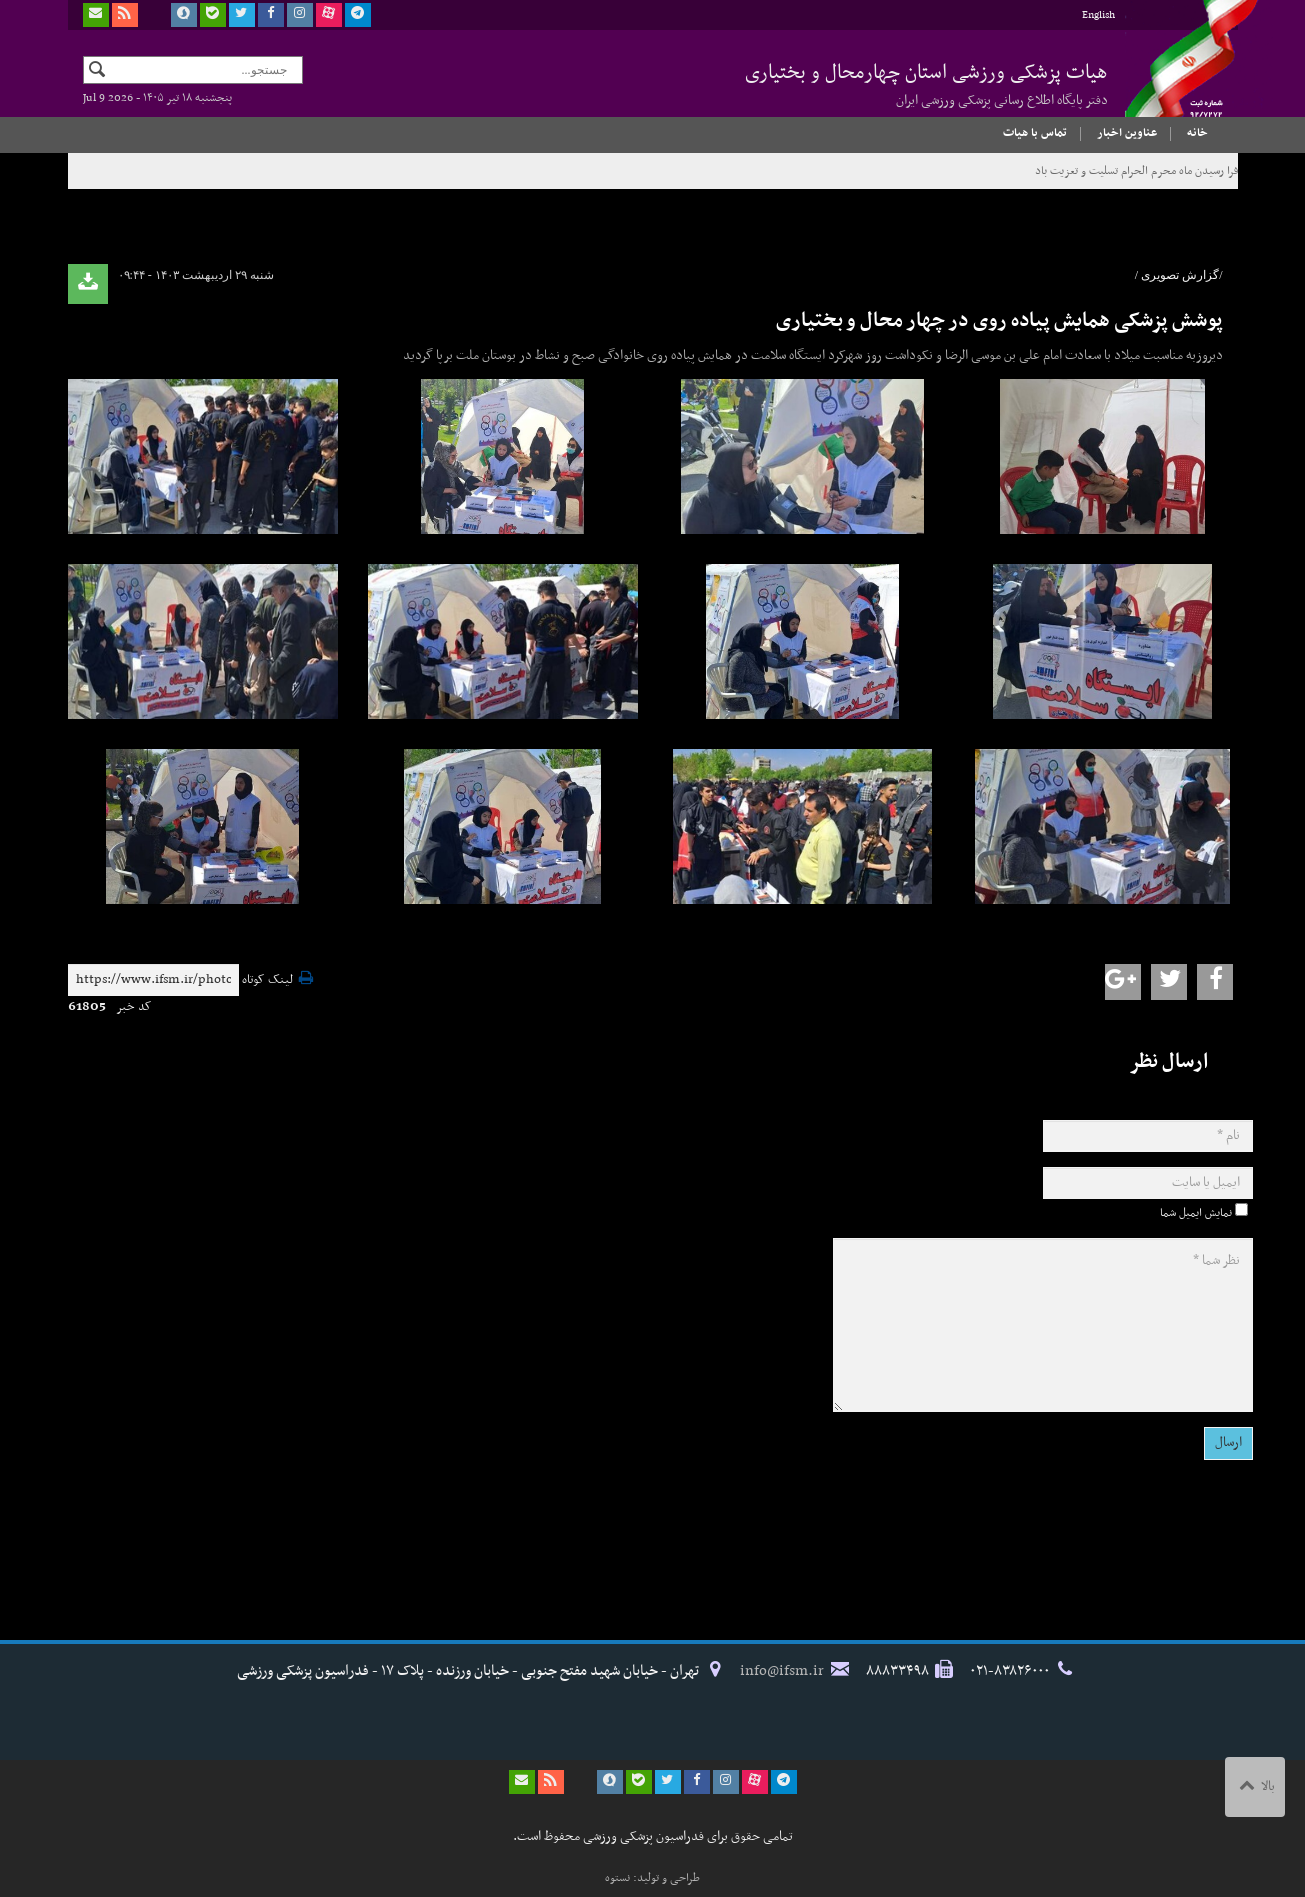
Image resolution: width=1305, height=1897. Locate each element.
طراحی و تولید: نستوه (652, 1878)
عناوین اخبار (1127, 133)
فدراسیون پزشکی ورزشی (1173, 77)
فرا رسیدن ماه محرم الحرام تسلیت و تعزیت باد (1136, 171)
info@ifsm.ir (782, 1671)
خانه (1197, 133)
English (1098, 15)
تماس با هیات (1035, 133)
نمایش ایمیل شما (1196, 1213)
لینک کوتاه (267, 980)
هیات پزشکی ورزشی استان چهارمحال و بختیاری (926, 84)
